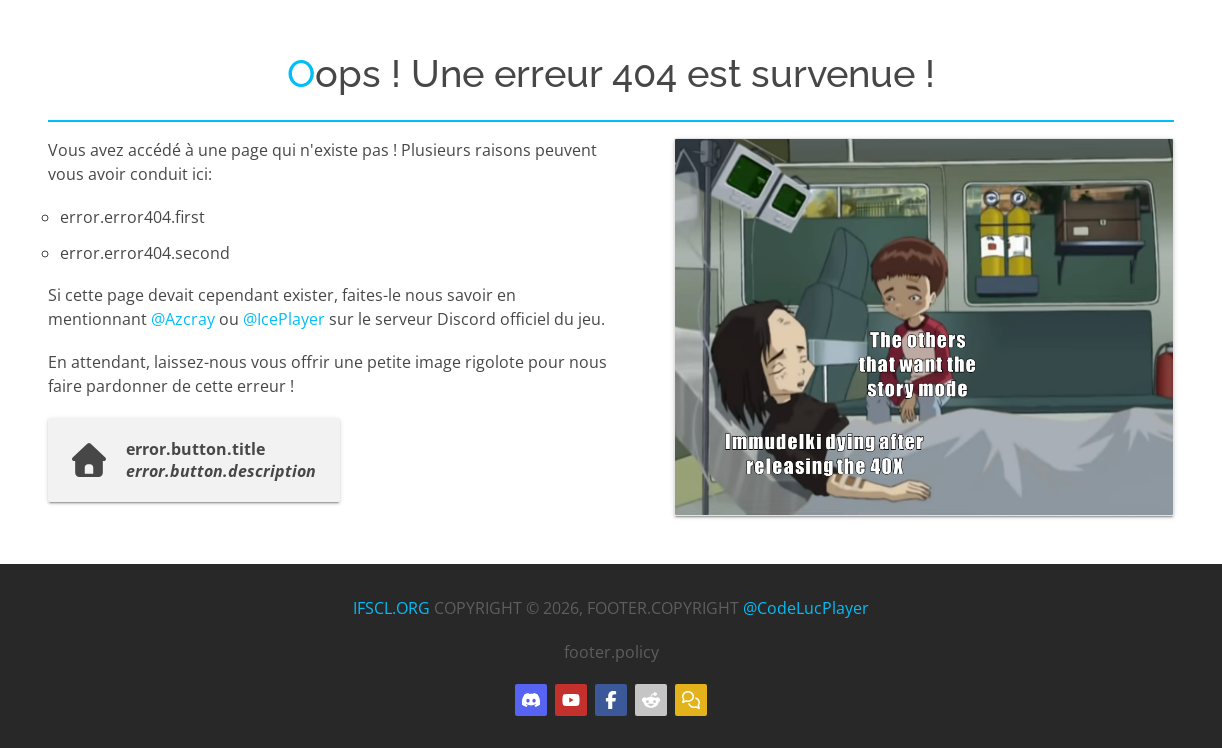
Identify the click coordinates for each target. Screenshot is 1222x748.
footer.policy (611, 652)
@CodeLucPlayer (806, 608)
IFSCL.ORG (391, 608)
